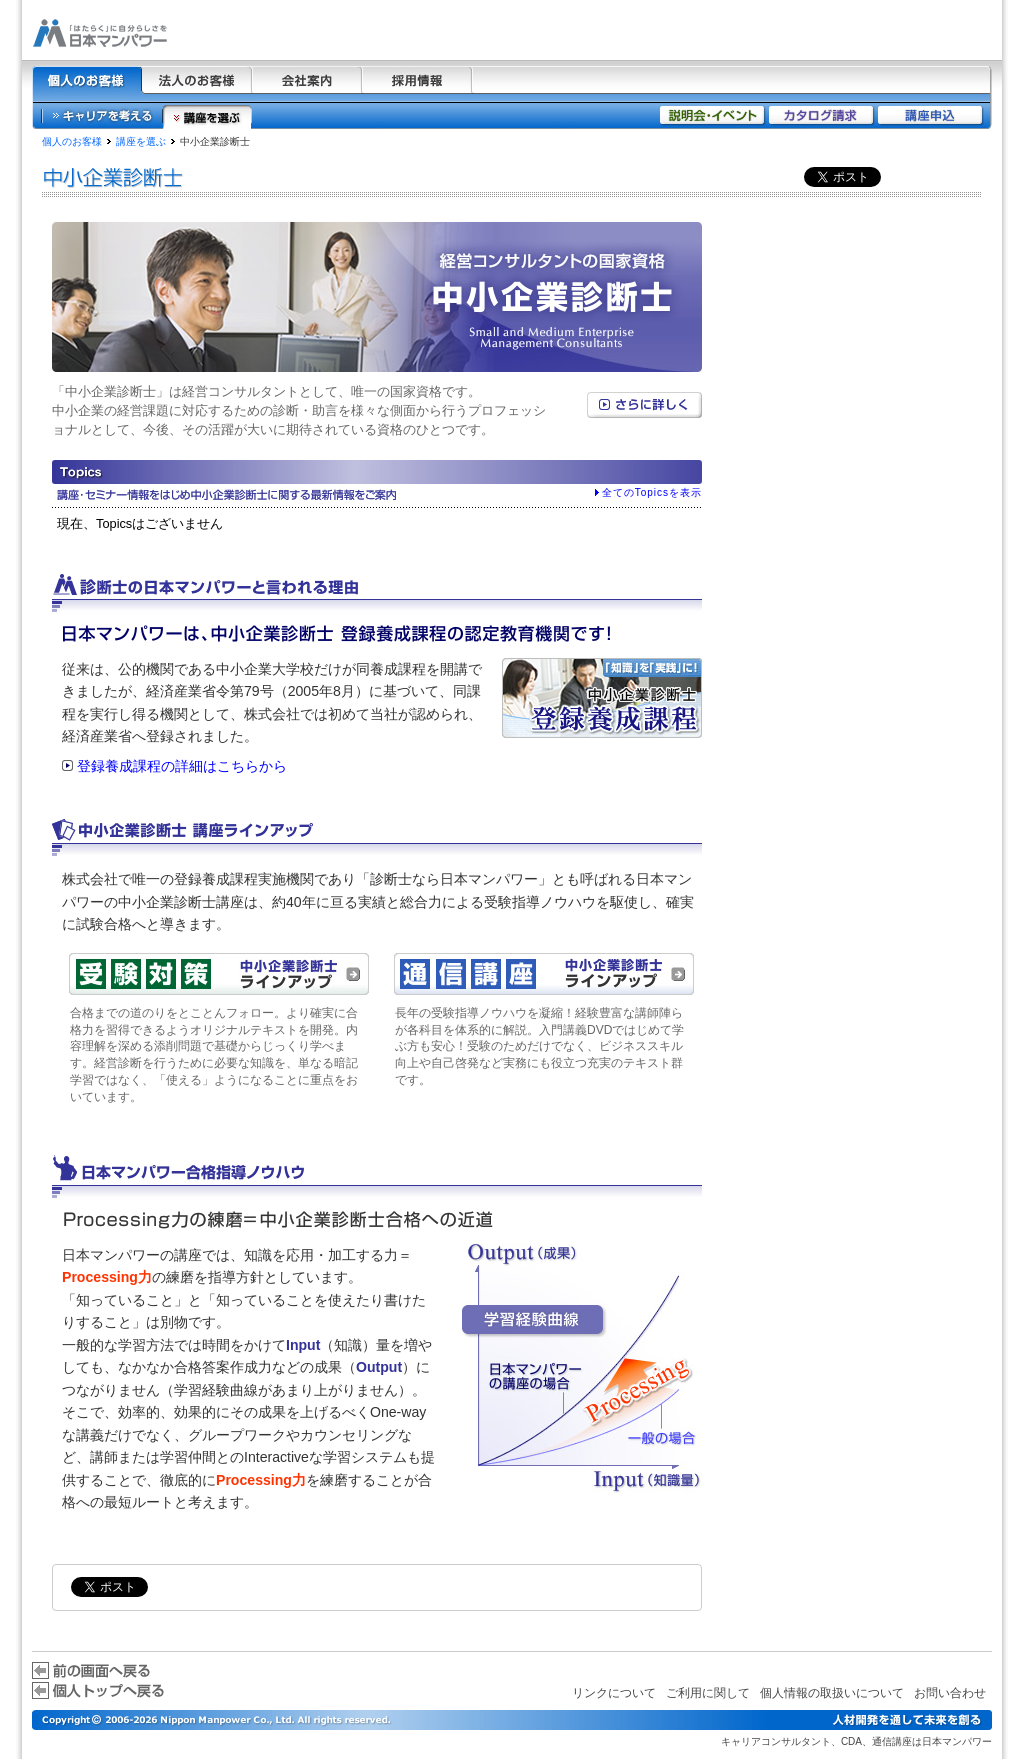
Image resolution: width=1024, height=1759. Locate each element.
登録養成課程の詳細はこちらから (182, 766)
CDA (851, 1741)
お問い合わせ (950, 1693)
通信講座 (892, 1741)
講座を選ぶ (141, 141)
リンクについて (614, 1693)
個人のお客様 (72, 141)
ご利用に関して (708, 1693)
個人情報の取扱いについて (832, 1693)
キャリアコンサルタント (776, 1741)
